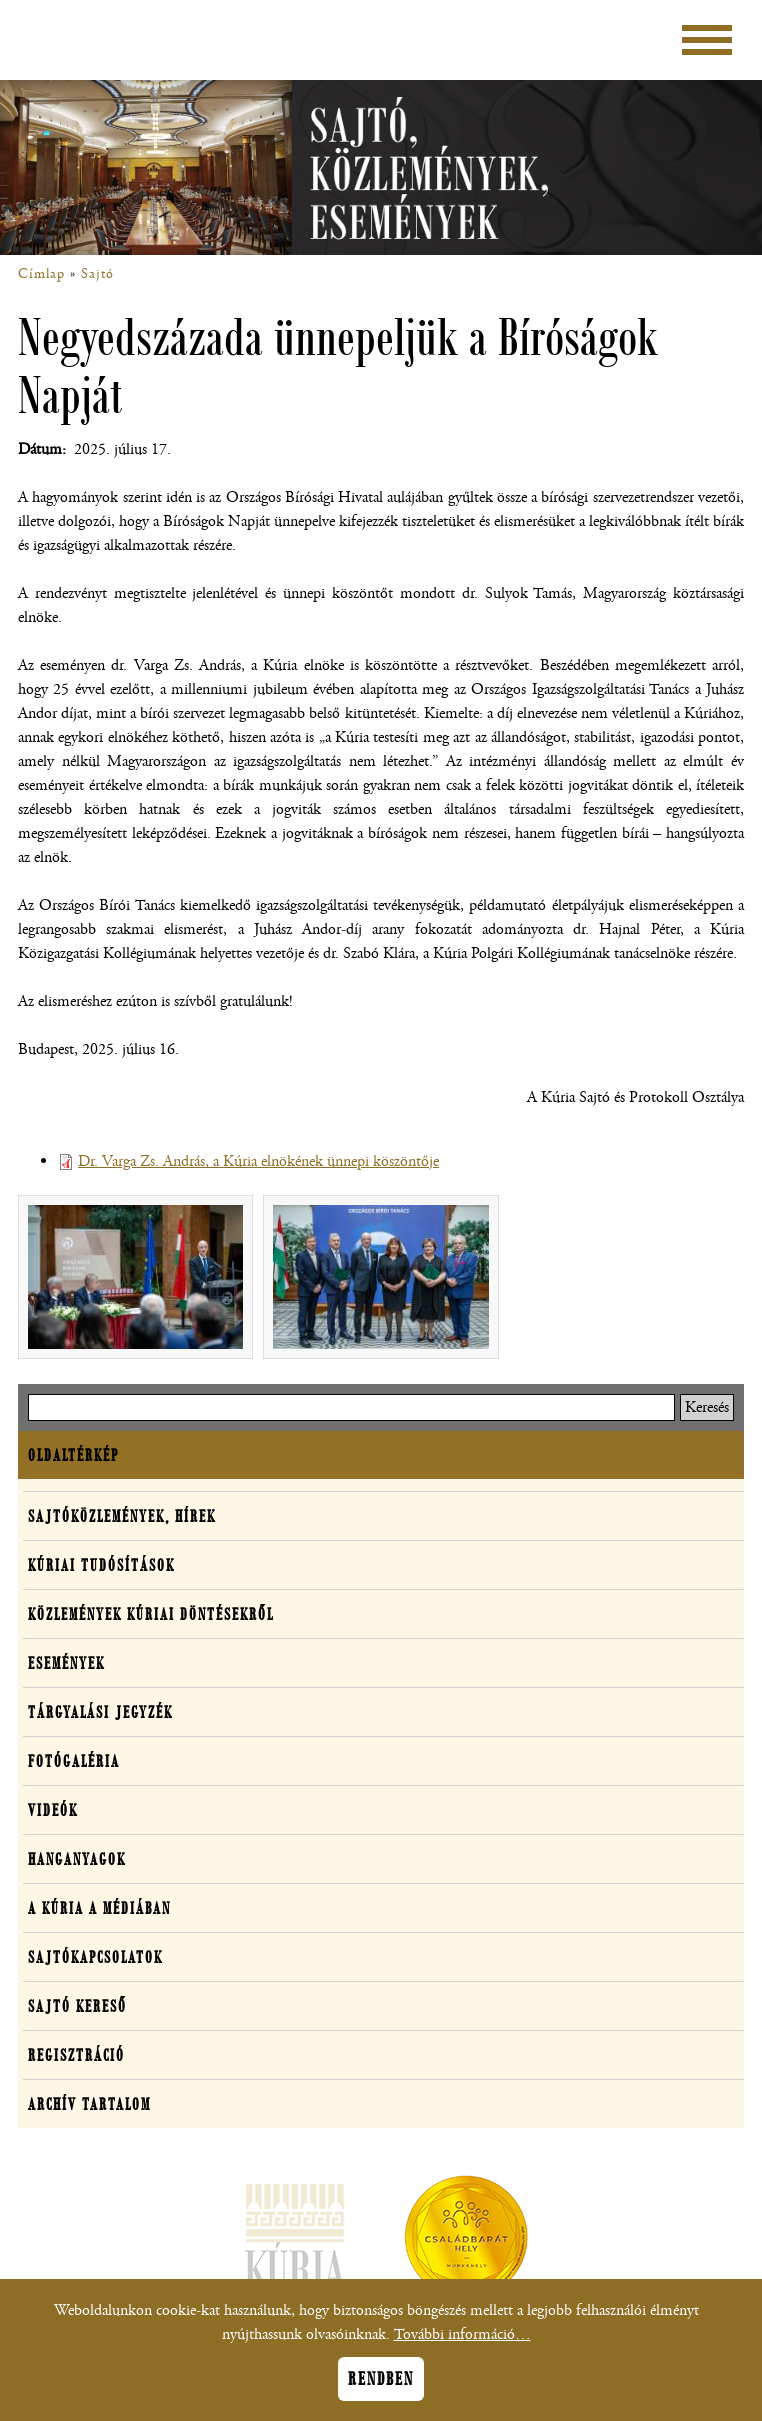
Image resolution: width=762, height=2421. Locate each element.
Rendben (381, 2390)
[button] (135, 1277)
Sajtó (97, 274)
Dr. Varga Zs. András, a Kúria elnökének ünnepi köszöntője (258, 1161)
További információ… (462, 2345)
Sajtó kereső (77, 2006)
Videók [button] (53, 1810)
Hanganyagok (77, 1859)
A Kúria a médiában (99, 1908)
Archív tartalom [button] (89, 2104)
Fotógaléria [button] (74, 1761)
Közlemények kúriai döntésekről (151, 1614)
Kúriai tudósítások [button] (101, 1565)
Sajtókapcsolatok (95, 1957)
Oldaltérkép (73, 1455)
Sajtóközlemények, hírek (122, 1516)
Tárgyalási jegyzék (100, 1712)
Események (66, 1663)
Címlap (41, 274)
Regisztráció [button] (76, 2055)
